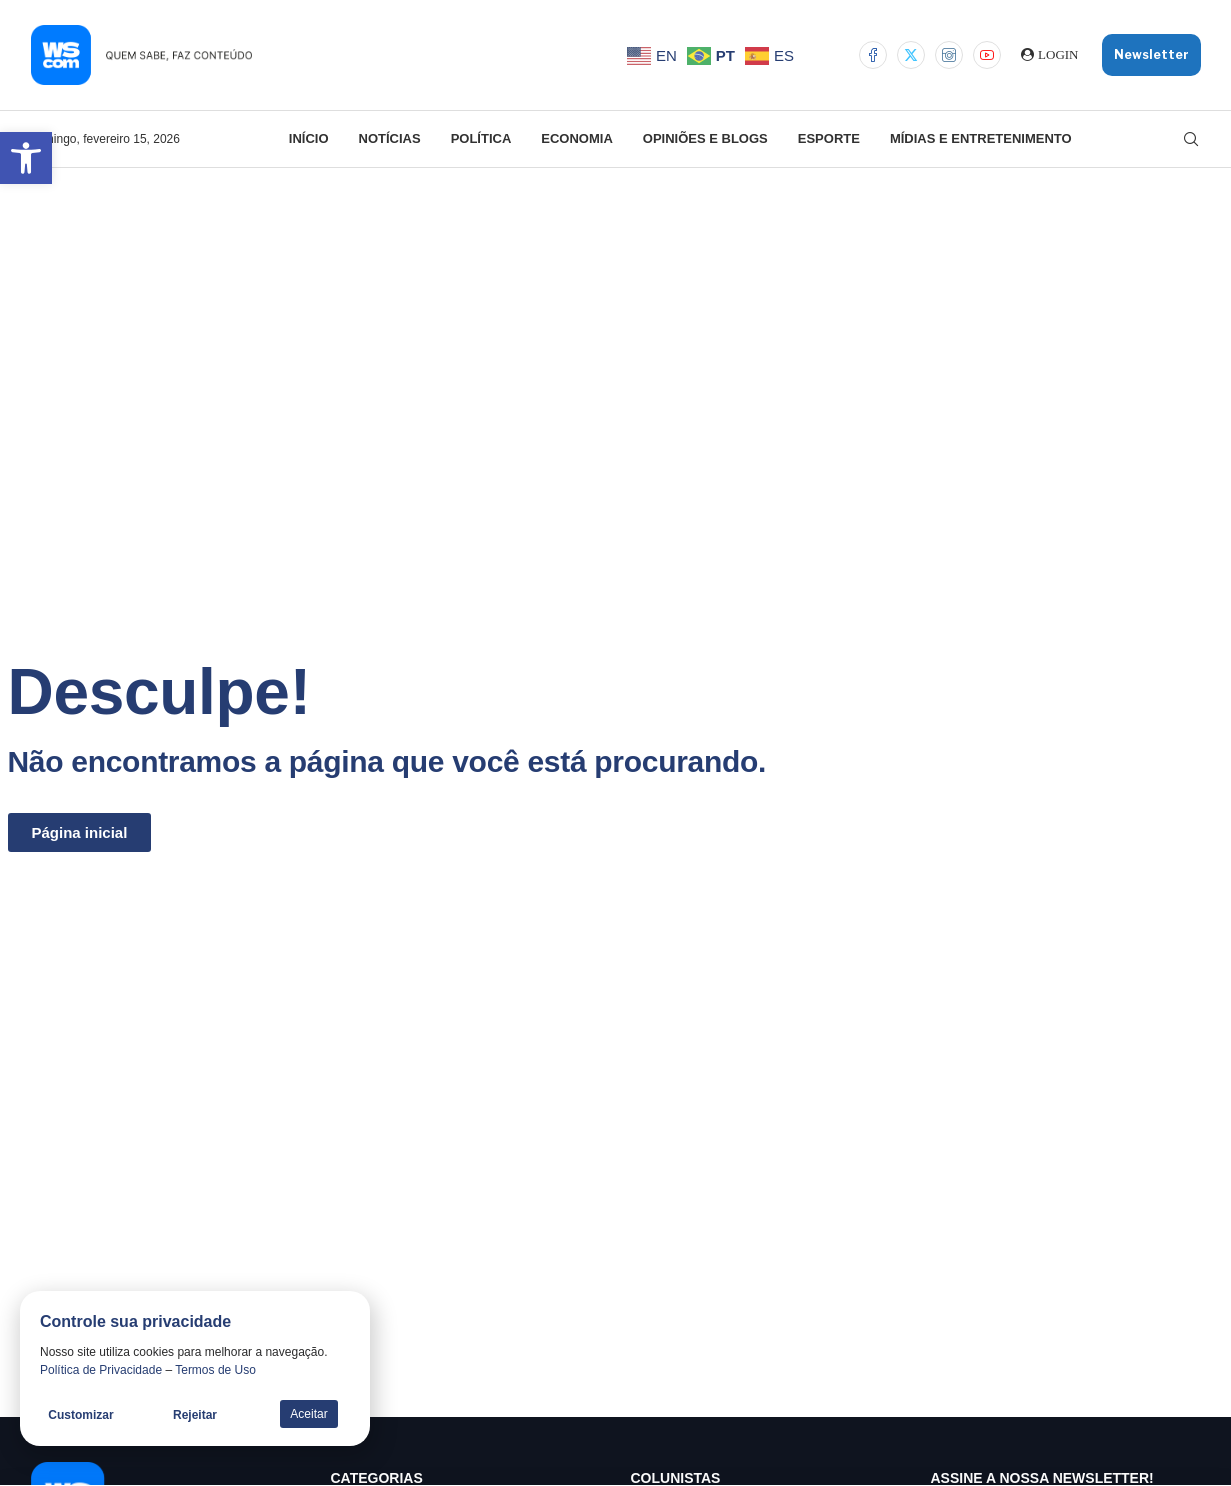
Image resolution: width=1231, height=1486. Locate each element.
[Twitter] (911, 55)
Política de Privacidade (101, 1370)
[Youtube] (987, 55)
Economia (577, 138)
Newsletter (1151, 54)
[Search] (1191, 139)
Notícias (390, 138)
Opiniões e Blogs (705, 138)
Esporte (829, 138)
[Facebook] (873, 55)
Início (309, 138)
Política (481, 138)
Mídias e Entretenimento (981, 138)
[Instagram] (949, 55)
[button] (26, 158)
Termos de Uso (215, 1370)
